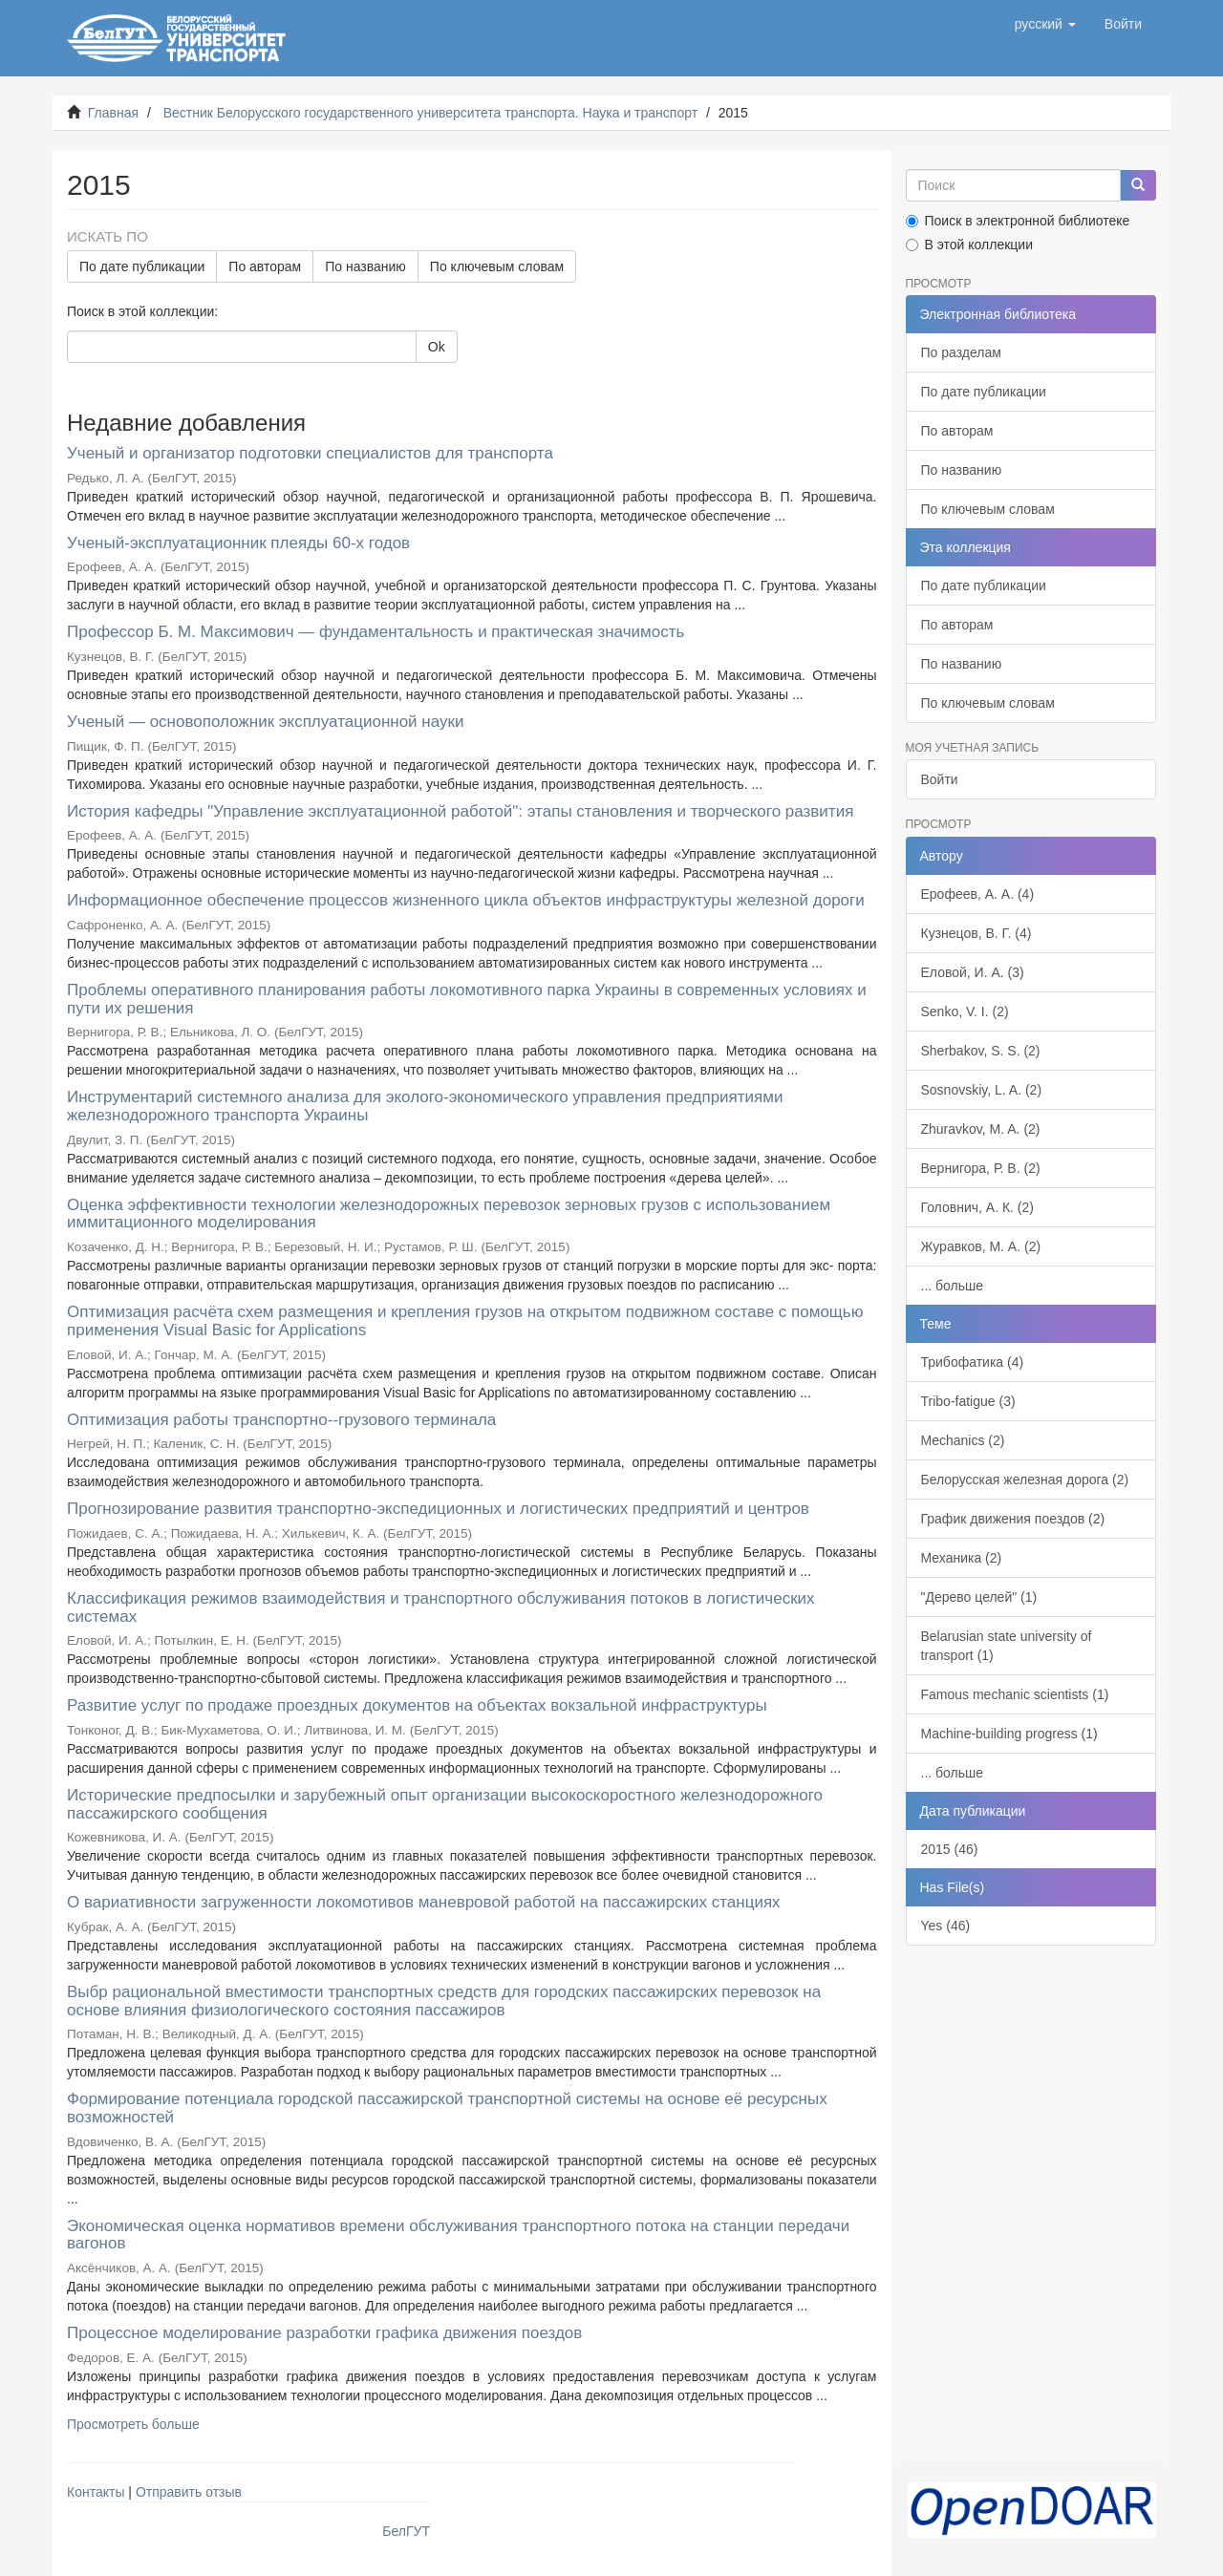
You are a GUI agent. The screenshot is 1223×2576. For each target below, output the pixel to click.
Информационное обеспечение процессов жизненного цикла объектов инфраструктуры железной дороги (466, 900)
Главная (113, 112)
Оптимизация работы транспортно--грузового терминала (281, 1420)
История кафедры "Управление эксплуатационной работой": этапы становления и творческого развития (460, 811)
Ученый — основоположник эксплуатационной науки (265, 722)
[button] (1045, 24)
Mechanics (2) (963, 1440)
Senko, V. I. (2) (965, 1011)
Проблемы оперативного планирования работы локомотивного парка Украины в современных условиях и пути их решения (467, 999)
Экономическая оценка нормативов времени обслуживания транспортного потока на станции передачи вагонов (458, 2235)
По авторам (264, 266)
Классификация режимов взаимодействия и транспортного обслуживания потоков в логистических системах (441, 1607)
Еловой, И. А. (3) (972, 972)
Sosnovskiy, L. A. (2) (981, 1089)
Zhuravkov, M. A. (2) (981, 1129)
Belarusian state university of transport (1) (1006, 1646)
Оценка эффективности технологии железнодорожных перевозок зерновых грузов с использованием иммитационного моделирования (448, 1214)
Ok (436, 346)
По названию (365, 266)
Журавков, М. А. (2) (981, 1246)
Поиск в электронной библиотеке (1018, 220)
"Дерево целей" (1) (979, 1597)
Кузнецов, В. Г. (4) (976, 933)
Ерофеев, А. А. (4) (978, 894)
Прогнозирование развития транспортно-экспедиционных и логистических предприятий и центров (438, 1509)
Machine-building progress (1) (1009, 1733)
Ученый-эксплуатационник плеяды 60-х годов (238, 543)
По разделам (961, 352)
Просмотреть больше (133, 2424)
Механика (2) (961, 1557)
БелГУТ (406, 2531)
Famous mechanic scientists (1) (1015, 1694)
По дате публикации (141, 266)
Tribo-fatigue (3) (968, 1401)
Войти (939, 779)
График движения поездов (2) (1013, 1518)
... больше (952, 1285)
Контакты (95, 2492)
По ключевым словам (497, 266)
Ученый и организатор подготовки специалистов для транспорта (310, 453)
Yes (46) (946, 1925)
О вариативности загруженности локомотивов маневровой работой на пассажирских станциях (424, 1902)
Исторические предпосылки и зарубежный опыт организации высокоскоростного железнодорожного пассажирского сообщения (445, 1804)
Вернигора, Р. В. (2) (981, 1168)
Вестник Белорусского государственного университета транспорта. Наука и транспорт (430, 112)
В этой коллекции (969, 244)
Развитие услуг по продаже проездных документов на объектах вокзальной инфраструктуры (417, 1705)
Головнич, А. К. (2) (977, 1207)
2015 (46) (949, 1849)
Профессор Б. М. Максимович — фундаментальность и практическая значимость (375, 632)
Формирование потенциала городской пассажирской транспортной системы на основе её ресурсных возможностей (447, 2108)
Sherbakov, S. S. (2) (981, 1050)
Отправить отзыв (189, 2492)
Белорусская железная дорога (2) (1025, 1479)
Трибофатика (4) (972, 1362)
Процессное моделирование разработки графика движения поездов (324, 2333)
